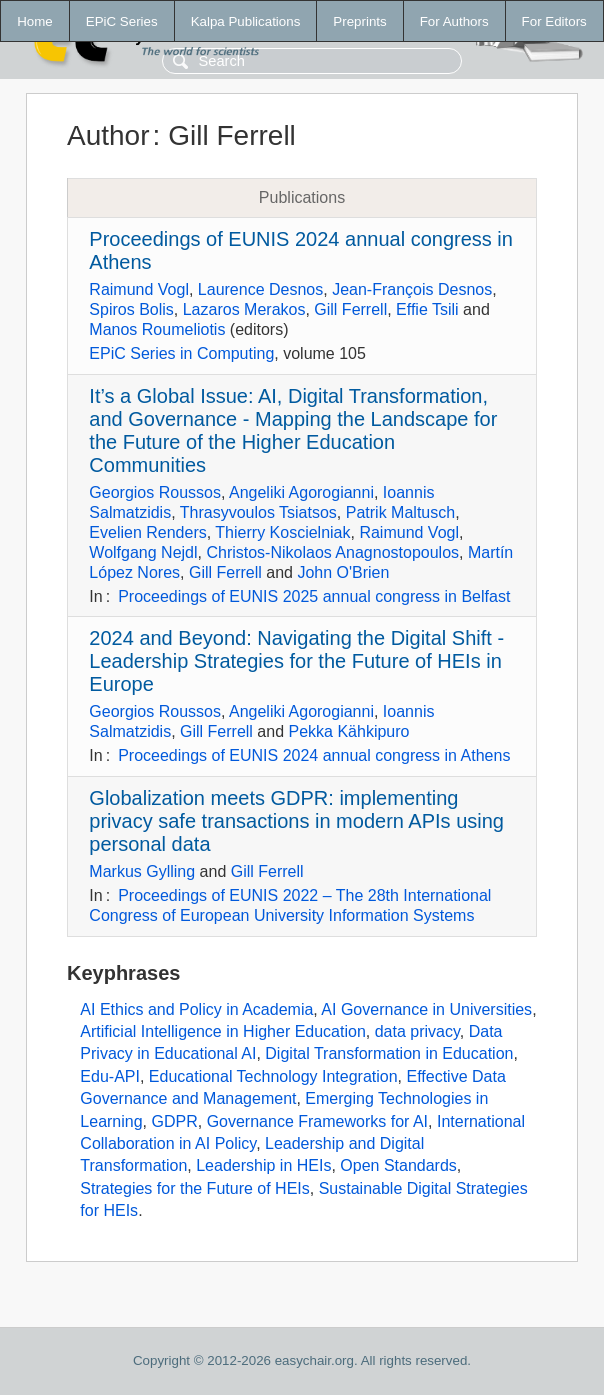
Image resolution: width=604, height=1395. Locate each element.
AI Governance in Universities (426, 1009)
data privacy (417, 1031)
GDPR (175, 1121)
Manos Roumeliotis (157, 329)
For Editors (554, 21)
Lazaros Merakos (244, 309)
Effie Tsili (427, 309)
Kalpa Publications (246, 21)
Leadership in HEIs (263, 1165)
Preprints (359, 21)
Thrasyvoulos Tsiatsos (258, 512)
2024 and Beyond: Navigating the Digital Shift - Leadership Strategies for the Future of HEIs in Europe (296, 661)
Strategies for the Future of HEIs (194, 1188)
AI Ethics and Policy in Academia (196, 1009)
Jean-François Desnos (412, 289)
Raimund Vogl (139, 289)
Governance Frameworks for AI (317, 1121)
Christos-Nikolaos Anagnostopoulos (332, 552)
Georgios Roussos (155, 492)
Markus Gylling (142, 871)
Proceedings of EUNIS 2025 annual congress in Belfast (314, 596)
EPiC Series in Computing (181, 353)
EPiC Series (122, 21)
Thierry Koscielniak (282, 532)
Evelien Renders (147, 532)
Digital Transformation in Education (389, 1053)
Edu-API (110, 1076)
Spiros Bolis (131, 309)
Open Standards (398, 1165)
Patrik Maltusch (400, 512)
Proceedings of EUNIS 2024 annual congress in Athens (314, 755)
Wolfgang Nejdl (143, 552)
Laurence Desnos (260, 289)
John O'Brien (343, 572)
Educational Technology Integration (273, 1076)
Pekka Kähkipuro (349, 731)
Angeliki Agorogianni (301, 492)
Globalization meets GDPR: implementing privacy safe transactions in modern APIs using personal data (296, 821)
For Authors (454, 21)
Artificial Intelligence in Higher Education (222, 1031)
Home (35, 21)
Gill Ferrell (350, 309)
